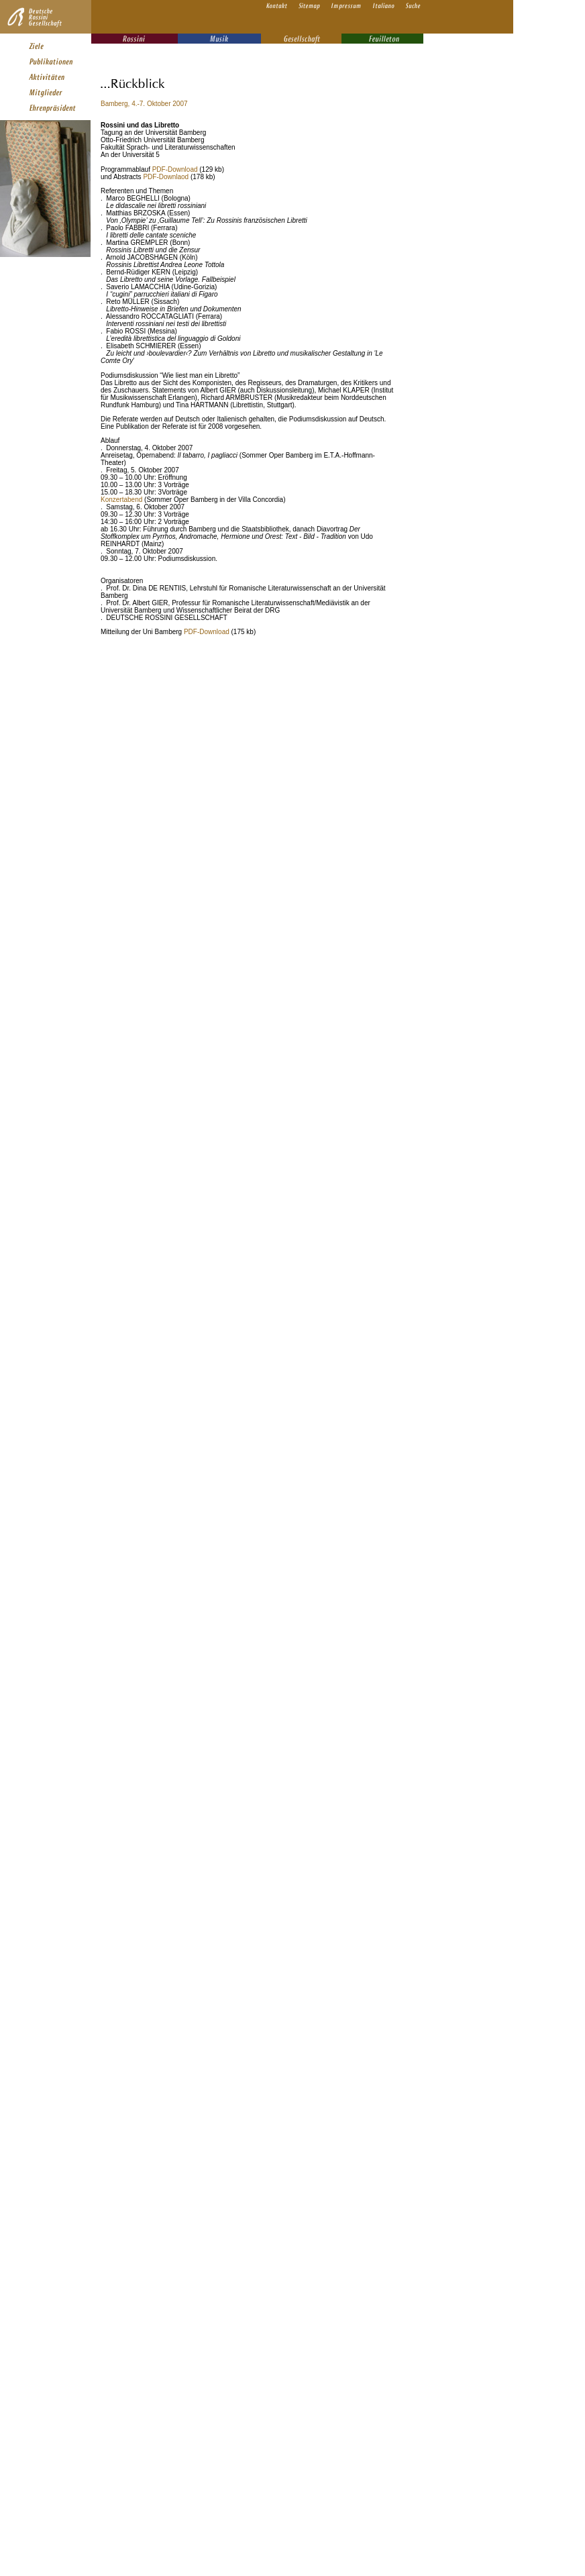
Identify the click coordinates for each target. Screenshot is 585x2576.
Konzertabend (121, 499)
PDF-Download (175, 169)
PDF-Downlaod (166, 177)
